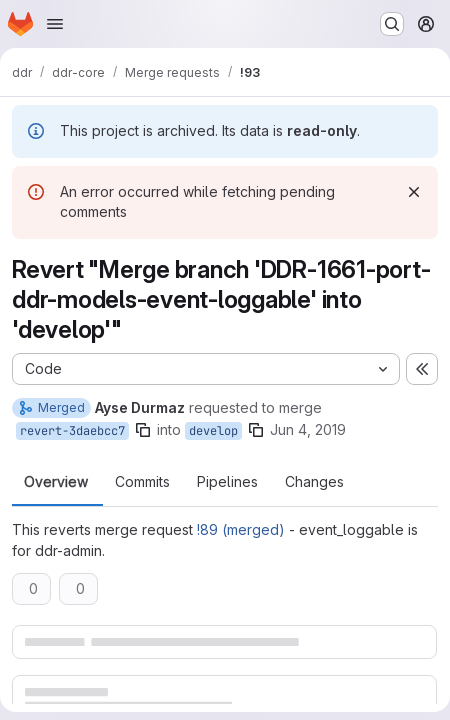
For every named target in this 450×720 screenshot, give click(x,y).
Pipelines (227, 482)
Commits (142, 482)
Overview (56, 482)
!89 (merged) (241, 529)
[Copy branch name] (143, 430)
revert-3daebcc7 (72, 431)
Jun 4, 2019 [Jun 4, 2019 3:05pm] (308, 429)
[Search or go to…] (392, 24)
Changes (314, 482)
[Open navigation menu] (55, 24)
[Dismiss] (414, 192)
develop (213, 431)
